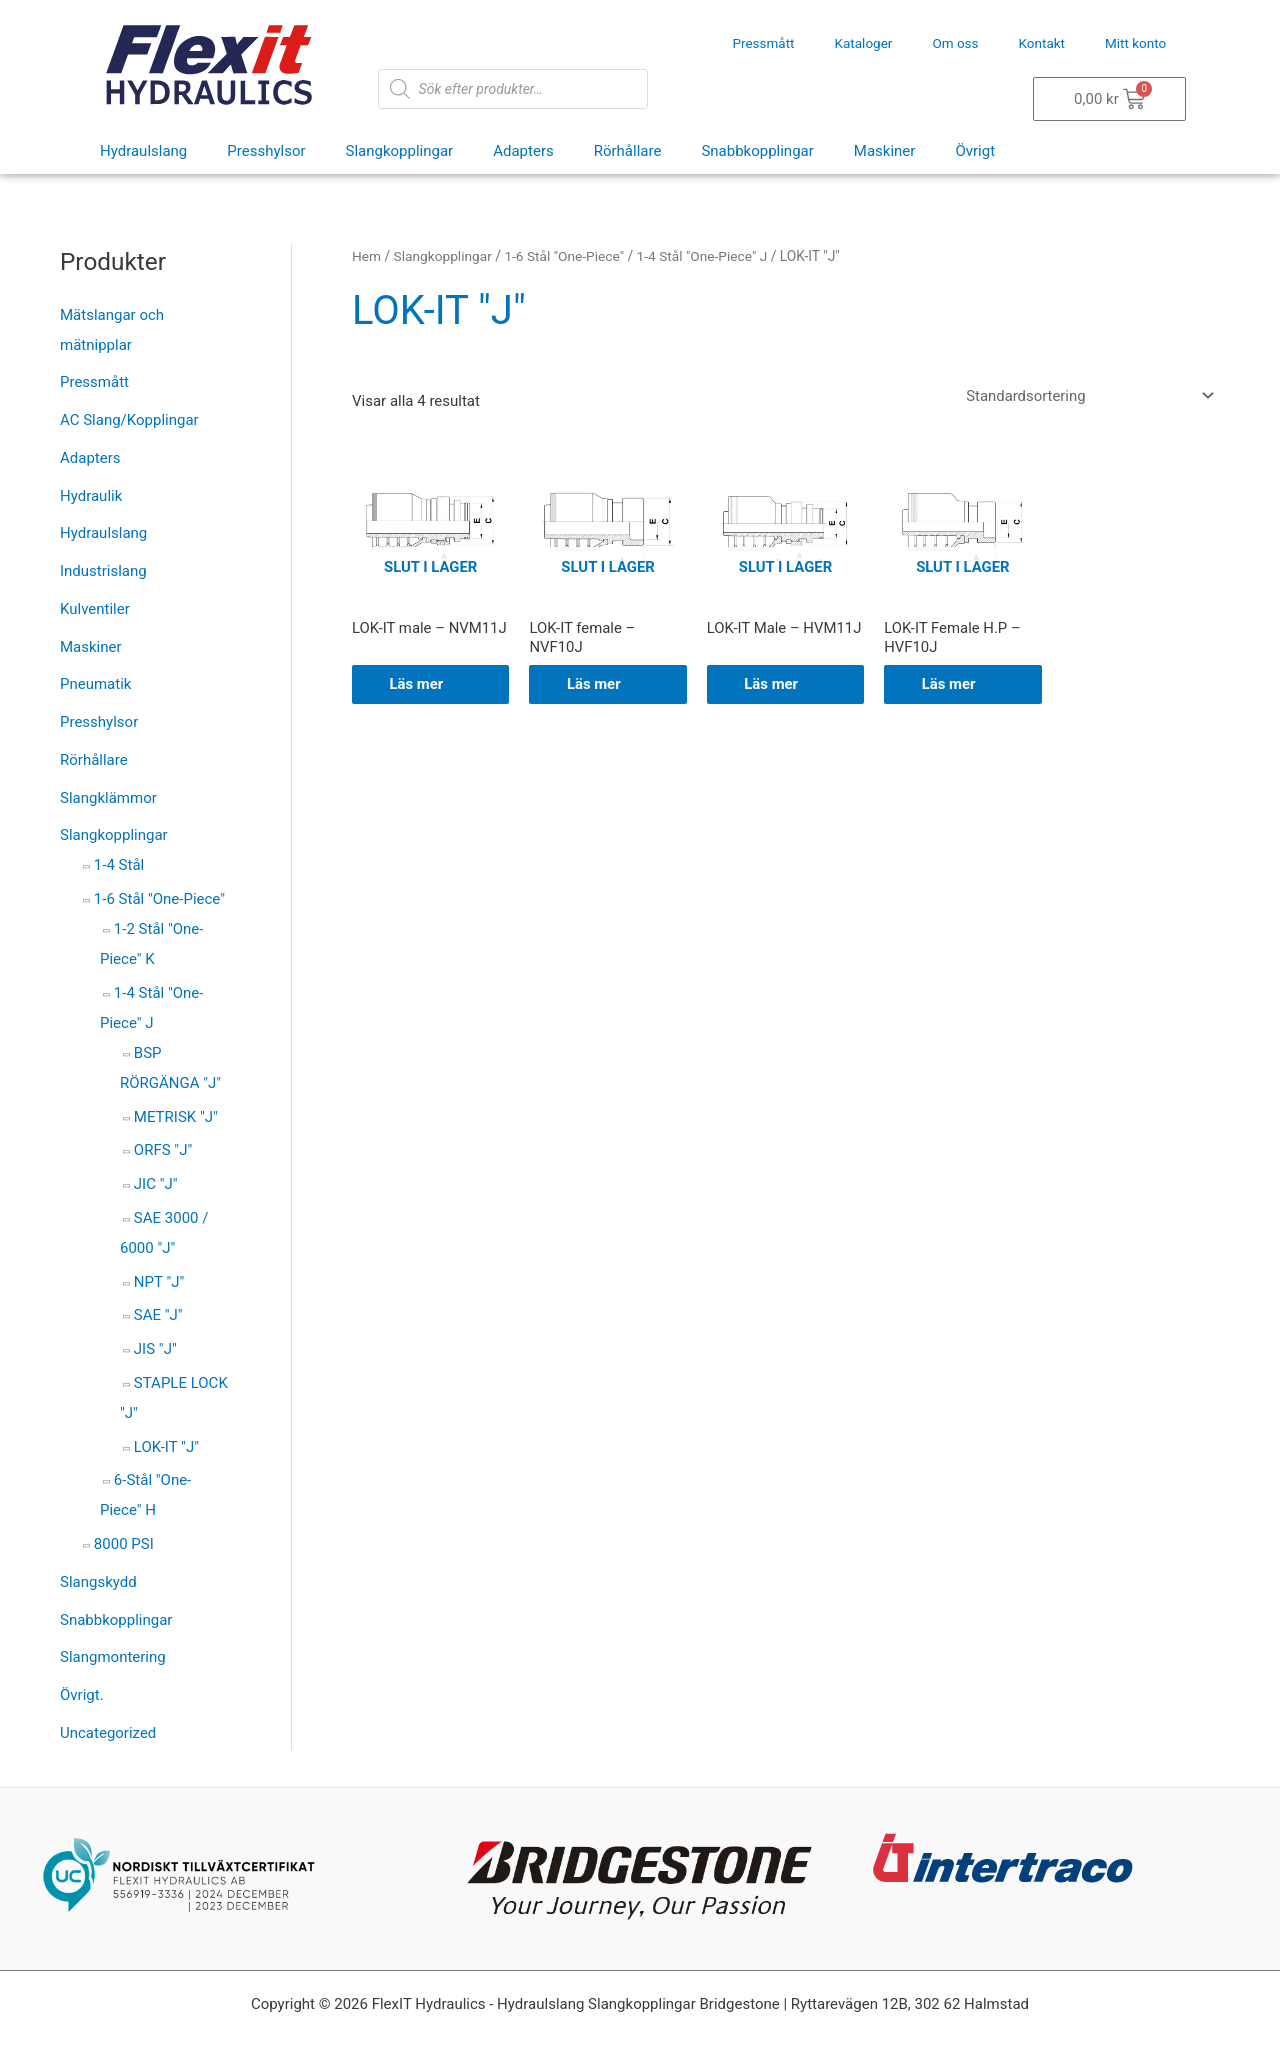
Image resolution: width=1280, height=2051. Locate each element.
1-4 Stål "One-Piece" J (705, 256)
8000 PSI (124, 1544)
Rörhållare (628, 151)
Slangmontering (113, 1657)
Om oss (955, 43)
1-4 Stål (119, 865)
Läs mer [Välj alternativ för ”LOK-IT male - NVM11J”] (419, 685)
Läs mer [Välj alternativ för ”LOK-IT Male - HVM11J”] (774, 685)
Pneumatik (95, 684)
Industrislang (103, 571)
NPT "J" (159, 1282)
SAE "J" (158, 1315)
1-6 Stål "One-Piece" (159, 899)
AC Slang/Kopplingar (129, 420)
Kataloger (864, 43)
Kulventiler (95, 609)
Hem (366, 256)
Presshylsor (266, 151)
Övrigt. (82, 1695)
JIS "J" (155, 1349)
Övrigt (975, 151)
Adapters (523, 151)
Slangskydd (98, 1582)
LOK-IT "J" (166, 1447)
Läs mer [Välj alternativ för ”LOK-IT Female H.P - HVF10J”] (951, 685)
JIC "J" (156, 1184)
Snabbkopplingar (757, 151)
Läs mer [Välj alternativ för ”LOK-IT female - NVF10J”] (596, 685)
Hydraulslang (143, 151)
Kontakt (1042, 43)
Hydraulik (91, 496)
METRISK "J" (176, 1117)
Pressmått (763, 43)
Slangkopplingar (400, 151)
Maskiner (885, 151)
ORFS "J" (163, 1150)
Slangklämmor (108, 798)
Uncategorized (108, 1733)
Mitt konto (1135, 43)
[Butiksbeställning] (1085, 395)
